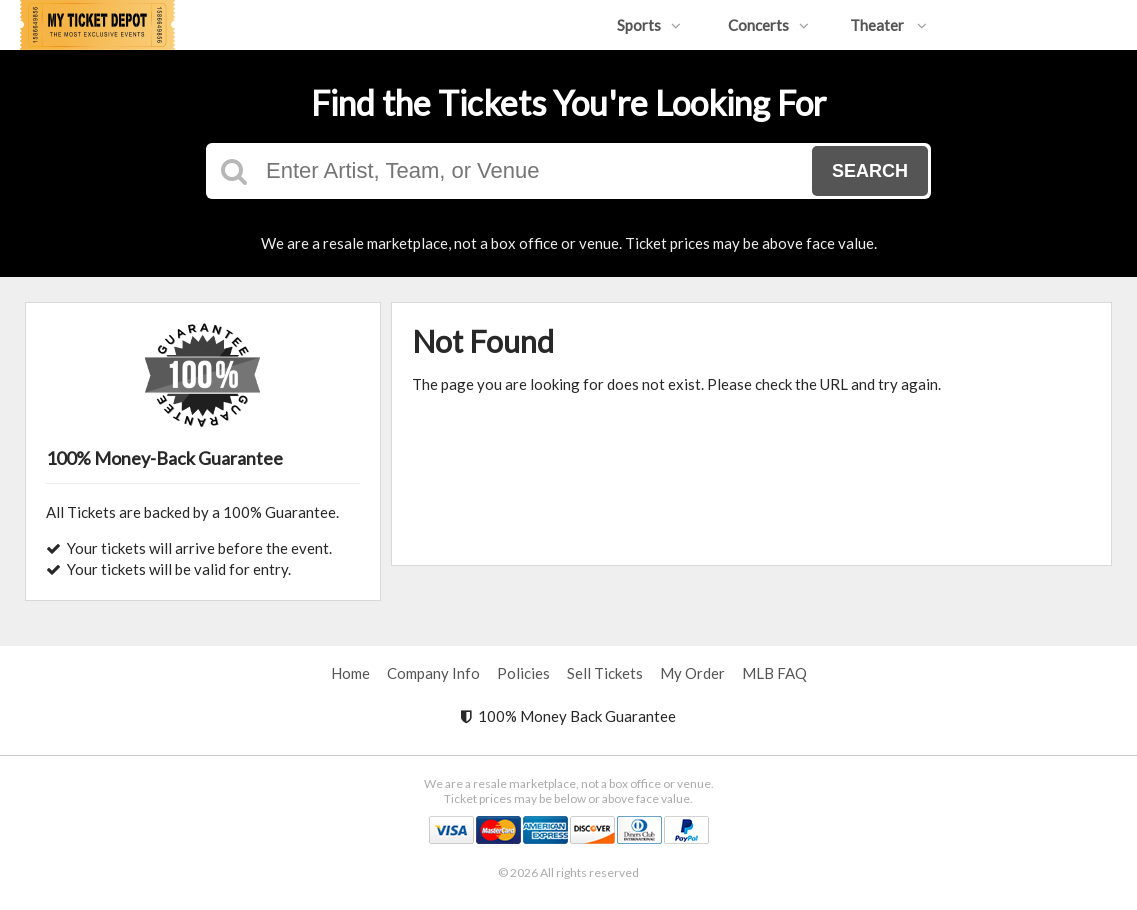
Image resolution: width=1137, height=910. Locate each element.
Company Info (433, 673)
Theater (888, 25)
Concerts (768, 25)
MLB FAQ (774, 673)
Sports (649, 25)
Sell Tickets (605, 673)
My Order (692, 673)
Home (350, 673)
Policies (523, 673)
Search (870, 171)
